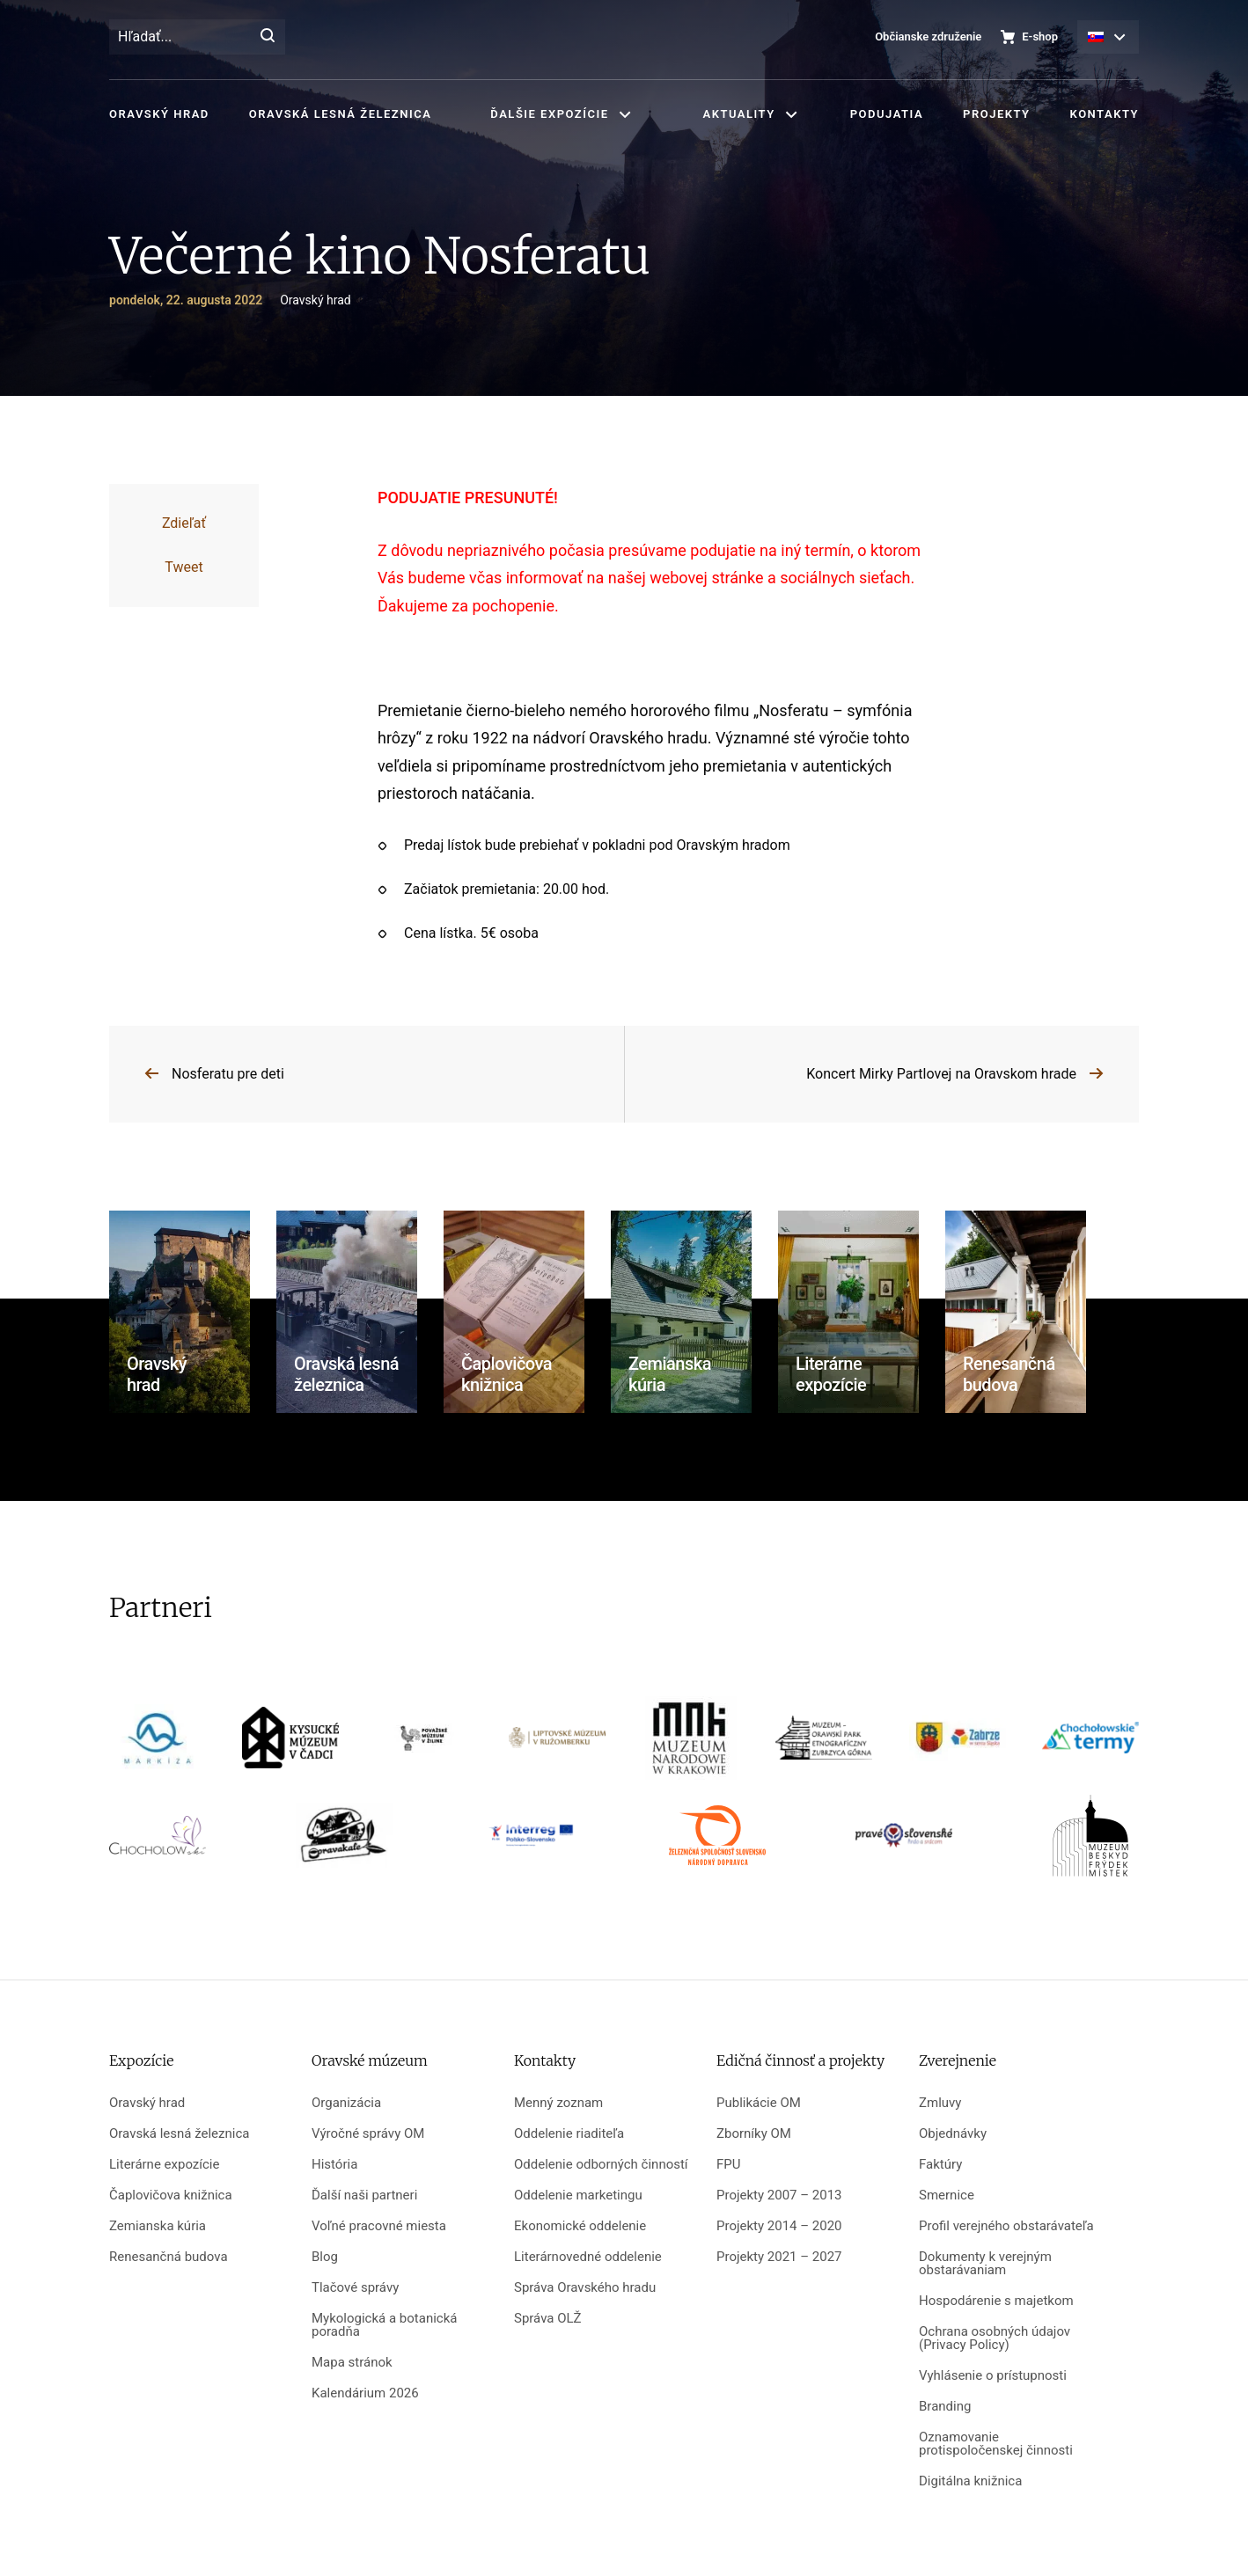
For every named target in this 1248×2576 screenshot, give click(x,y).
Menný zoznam (558, 2103)
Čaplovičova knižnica (170, 2195)
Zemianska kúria (157, 2226)
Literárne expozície (164, 2164)
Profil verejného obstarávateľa (1006, 2226)
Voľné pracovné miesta (379, 2226)
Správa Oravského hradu (585, 2287)
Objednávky (953, 2134)
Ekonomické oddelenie (580, 2226)
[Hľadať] (267, 37)
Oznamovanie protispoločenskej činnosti (996, 2444)
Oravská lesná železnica (340, 114)
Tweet (183, 567)
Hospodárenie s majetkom (996, 2301)
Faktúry (940, 2164)
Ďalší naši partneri (364, 2195)
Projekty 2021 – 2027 (779, 2257)
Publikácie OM (758, 2103)
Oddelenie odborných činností (601, 2164)
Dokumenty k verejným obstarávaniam (985, 2263)
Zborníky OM (753, 2134)
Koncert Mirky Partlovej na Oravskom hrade (941, 1073)
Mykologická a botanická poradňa (384, 2325)
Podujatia (886, 114)
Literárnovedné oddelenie (588, 2257)
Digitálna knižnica (970, 2481)
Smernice (946, 2195)
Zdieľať (184, 523)
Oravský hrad (159, 114)
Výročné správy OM (368, 2134)
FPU (728, 2164)
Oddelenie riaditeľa (569, 2134)
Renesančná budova (168, 2257)
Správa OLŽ (548, 2318)
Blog (325, 2257)
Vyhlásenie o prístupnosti (993, 2375)
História (334, 2164)
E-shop (1040, 36)
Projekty (996, 114)
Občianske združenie (928, 36)
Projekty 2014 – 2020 (779, 2226)
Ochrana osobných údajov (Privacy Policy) (994, 2338)
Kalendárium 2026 (365, 2393)
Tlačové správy (355, 2287)
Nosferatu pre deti (228, 1073)
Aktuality (739, 114)
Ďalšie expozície (549, 114)
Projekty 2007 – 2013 (779, 2195)
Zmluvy (940, 2103)
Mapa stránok (352, 2362)
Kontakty (1104, 114)
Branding (945, 2406)
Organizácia (346, 2103)
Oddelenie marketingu (578, 2195)
